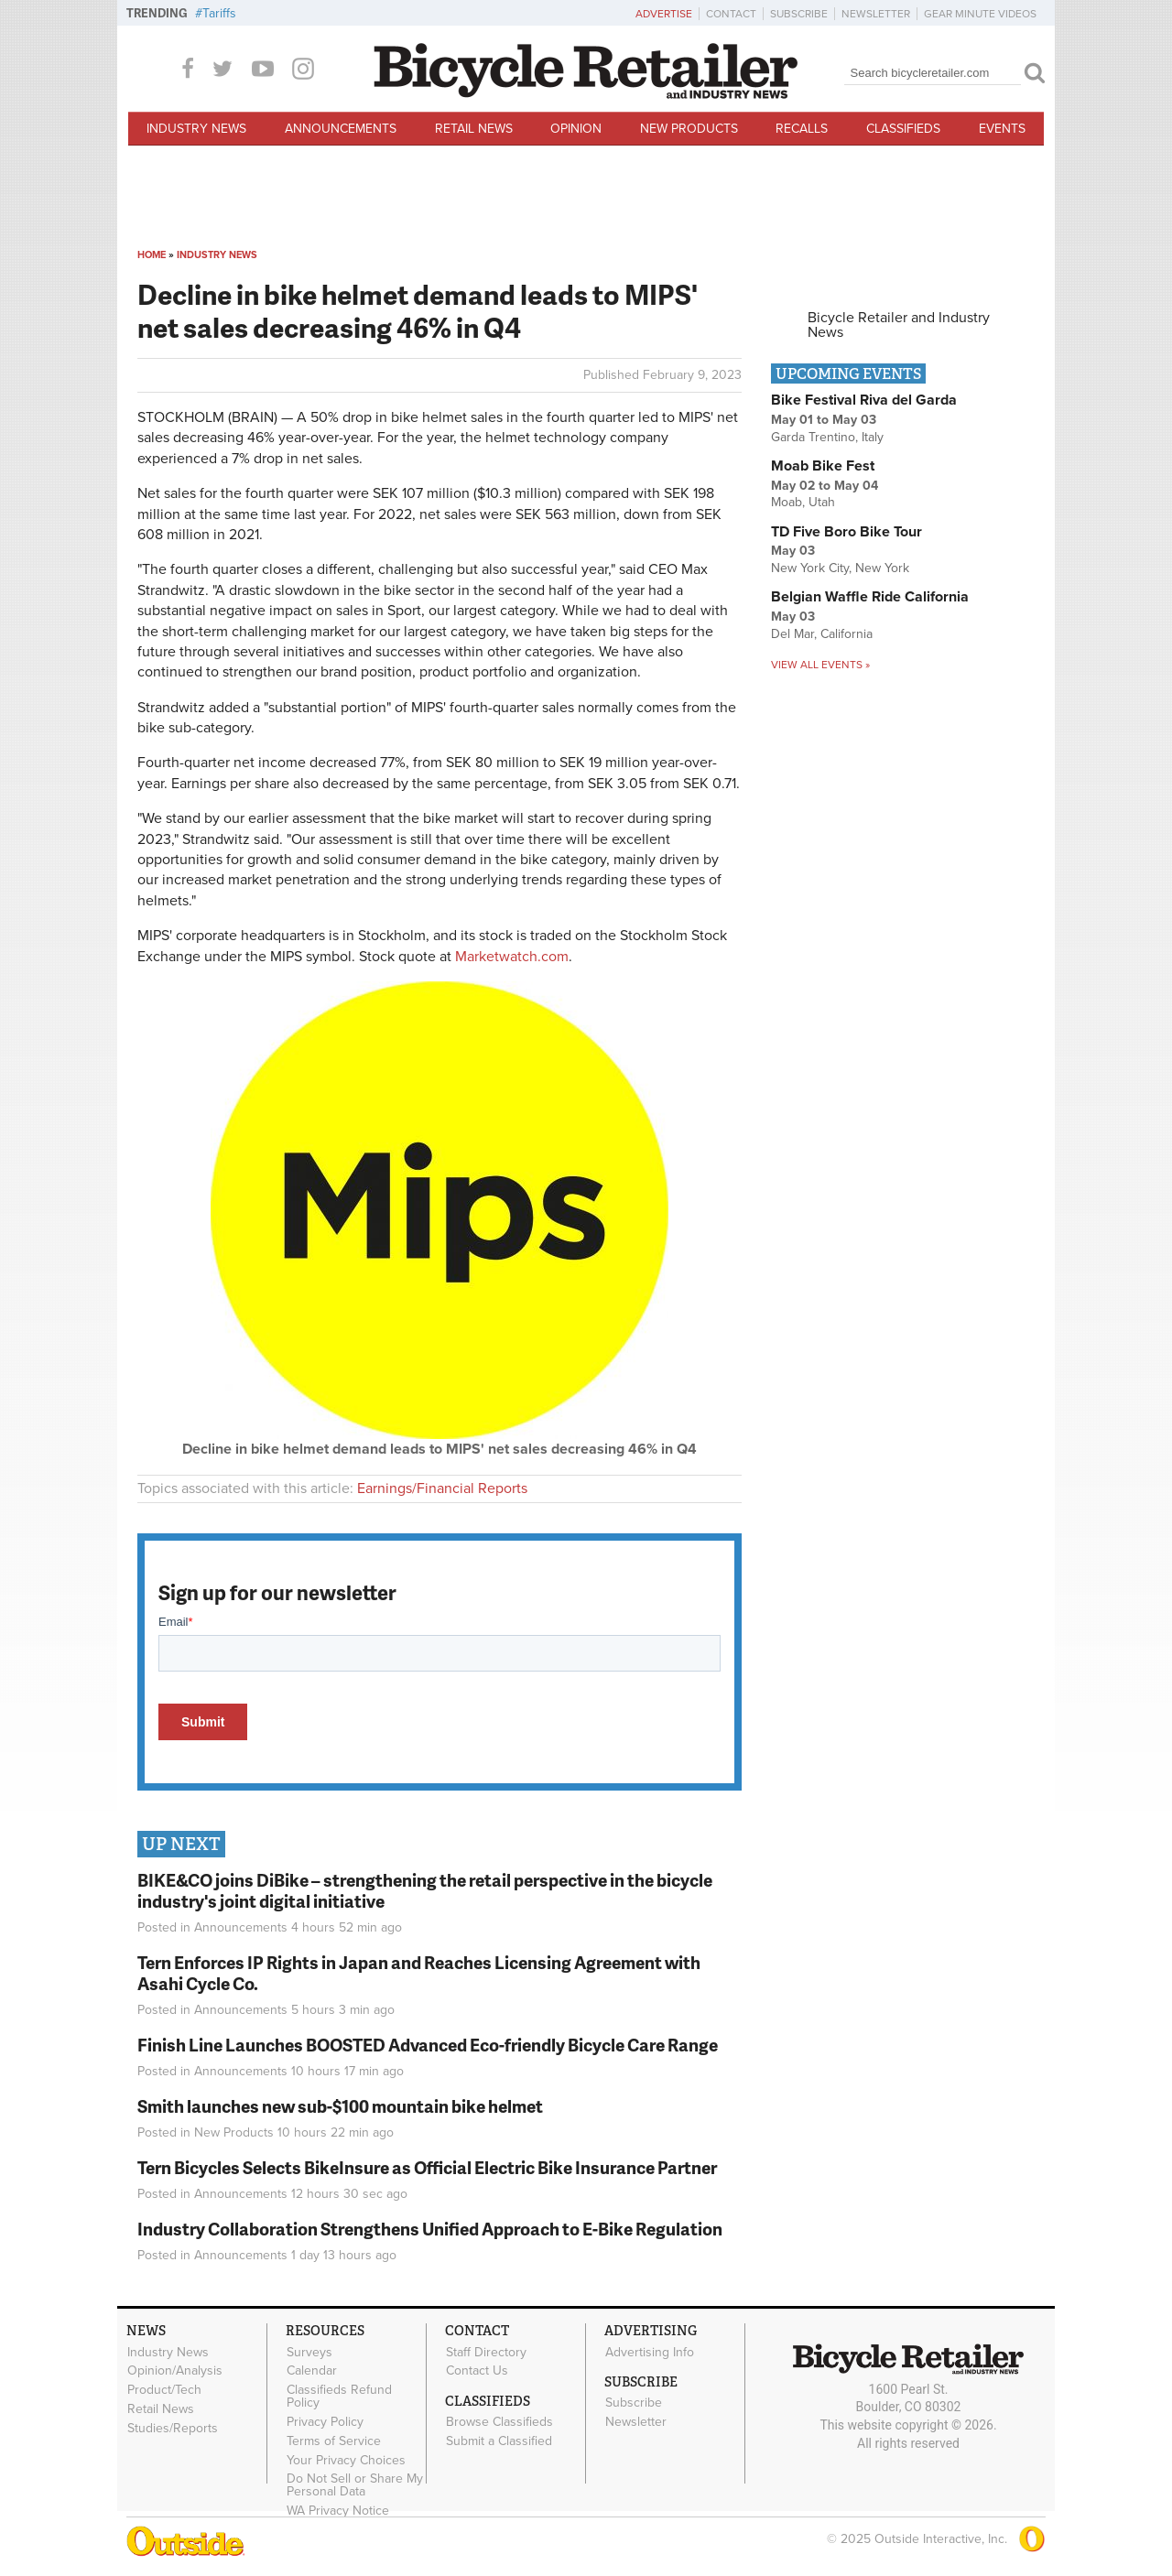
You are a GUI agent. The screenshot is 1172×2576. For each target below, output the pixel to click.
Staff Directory (486, 2351)
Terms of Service (334, 2440)
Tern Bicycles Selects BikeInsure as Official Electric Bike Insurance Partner (427, 2167)
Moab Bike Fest (822, 466)
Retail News (474, 128)
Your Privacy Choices (346, 2459)
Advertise (663, 13)
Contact (731, 13)
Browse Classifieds (499, 2422)
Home (151, 255)
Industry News (196, 128)
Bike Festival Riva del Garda (864, 400)
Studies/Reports (172, 2427)
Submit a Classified (499, 2441)
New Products (689, 128)
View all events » (820, 664)
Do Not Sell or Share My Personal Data (355, 2485)
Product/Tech (164, 2390)
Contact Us (477, 2371)
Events (1002, 128)
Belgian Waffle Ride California (870, 597)
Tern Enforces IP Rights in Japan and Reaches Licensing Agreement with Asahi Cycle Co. (418, 1973)
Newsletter (875, 13)
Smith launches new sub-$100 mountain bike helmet (340, 2106)
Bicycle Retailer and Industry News (899, 324)
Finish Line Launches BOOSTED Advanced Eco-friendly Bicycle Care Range (427, 2044)
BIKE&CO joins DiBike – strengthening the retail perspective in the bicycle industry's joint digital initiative (424, 1890)
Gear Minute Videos (980, 13)
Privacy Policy (325, 2422)
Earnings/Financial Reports (442, 1488)
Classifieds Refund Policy (339, 2396)
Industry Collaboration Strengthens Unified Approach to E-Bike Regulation (429, 2228)
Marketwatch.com (512, 956)
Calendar (312, 2371)
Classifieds (903, 128)
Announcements (340, 128)
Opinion (576, 128)
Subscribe (799, 13)
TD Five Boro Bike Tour (846, 532)
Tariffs (219, 13)
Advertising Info (649, 2351)
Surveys (309, 2351)
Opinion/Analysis (174, 2371)
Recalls (802, 128)
